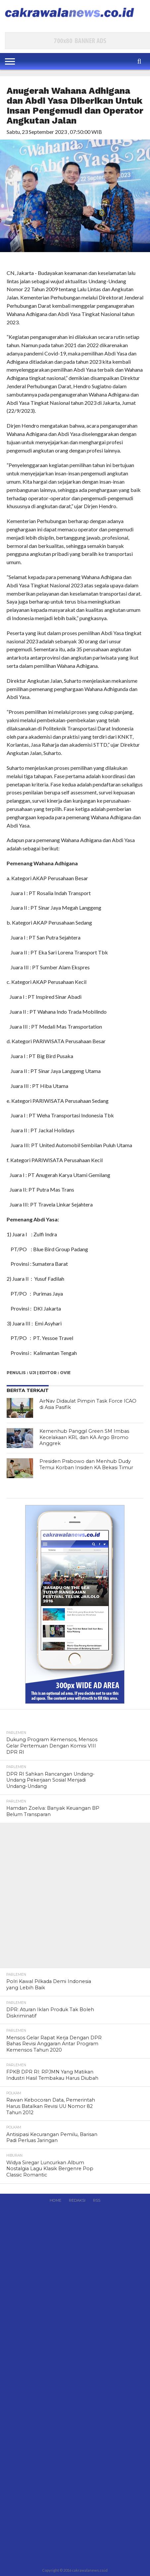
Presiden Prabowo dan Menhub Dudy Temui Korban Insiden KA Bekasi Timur (86, 1464)
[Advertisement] (75, 1898)
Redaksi (77, 2200)
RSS (96, 2200)
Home (55, 2200)
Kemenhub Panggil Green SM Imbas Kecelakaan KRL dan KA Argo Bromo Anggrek (84, 1437)
